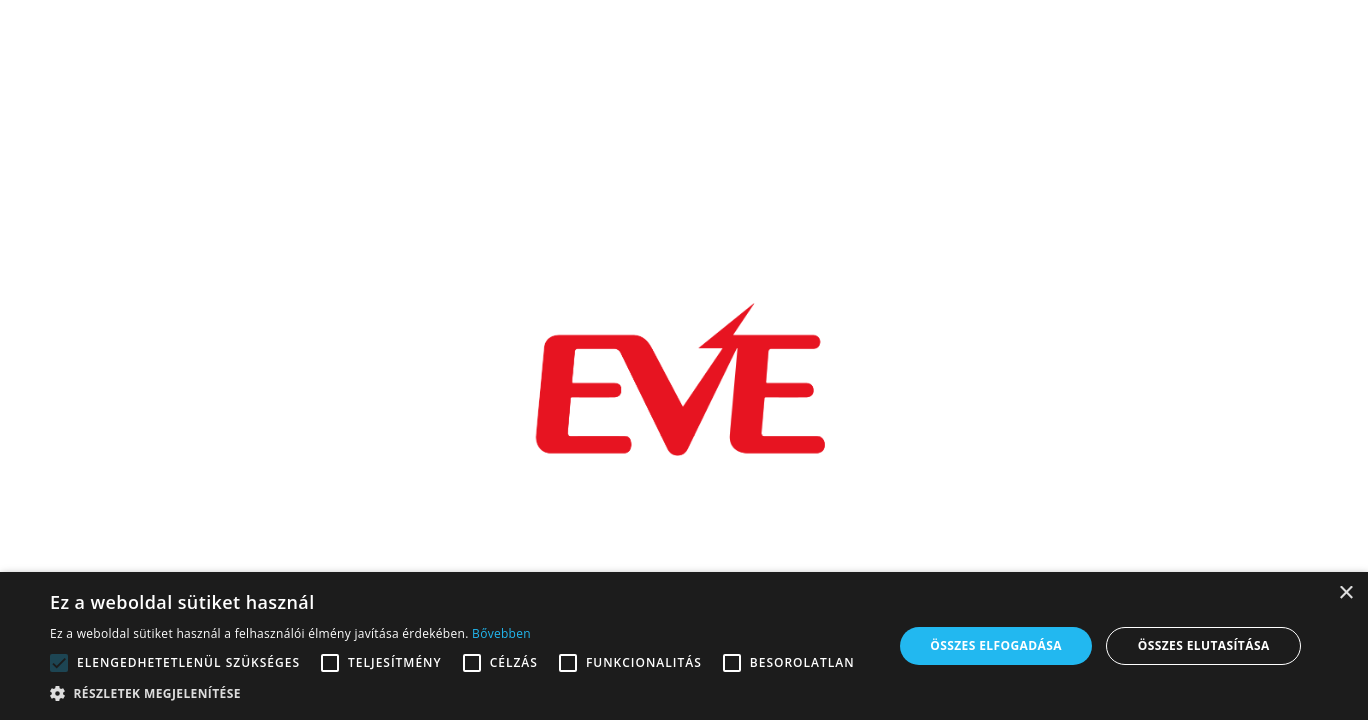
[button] (457, 694)
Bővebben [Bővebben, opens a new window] (501, 633)
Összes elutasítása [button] (1204, 645)
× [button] (1345, 593)
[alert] (684, 646)
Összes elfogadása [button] (996, 645)
